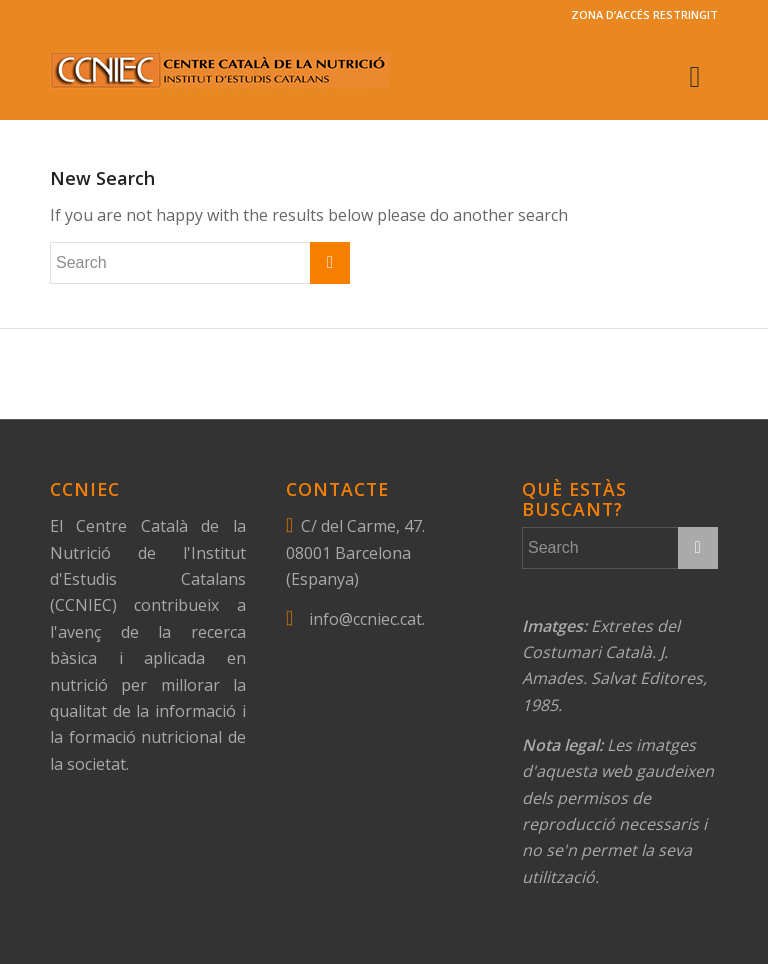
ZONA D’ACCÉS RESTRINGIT (644, 14)
